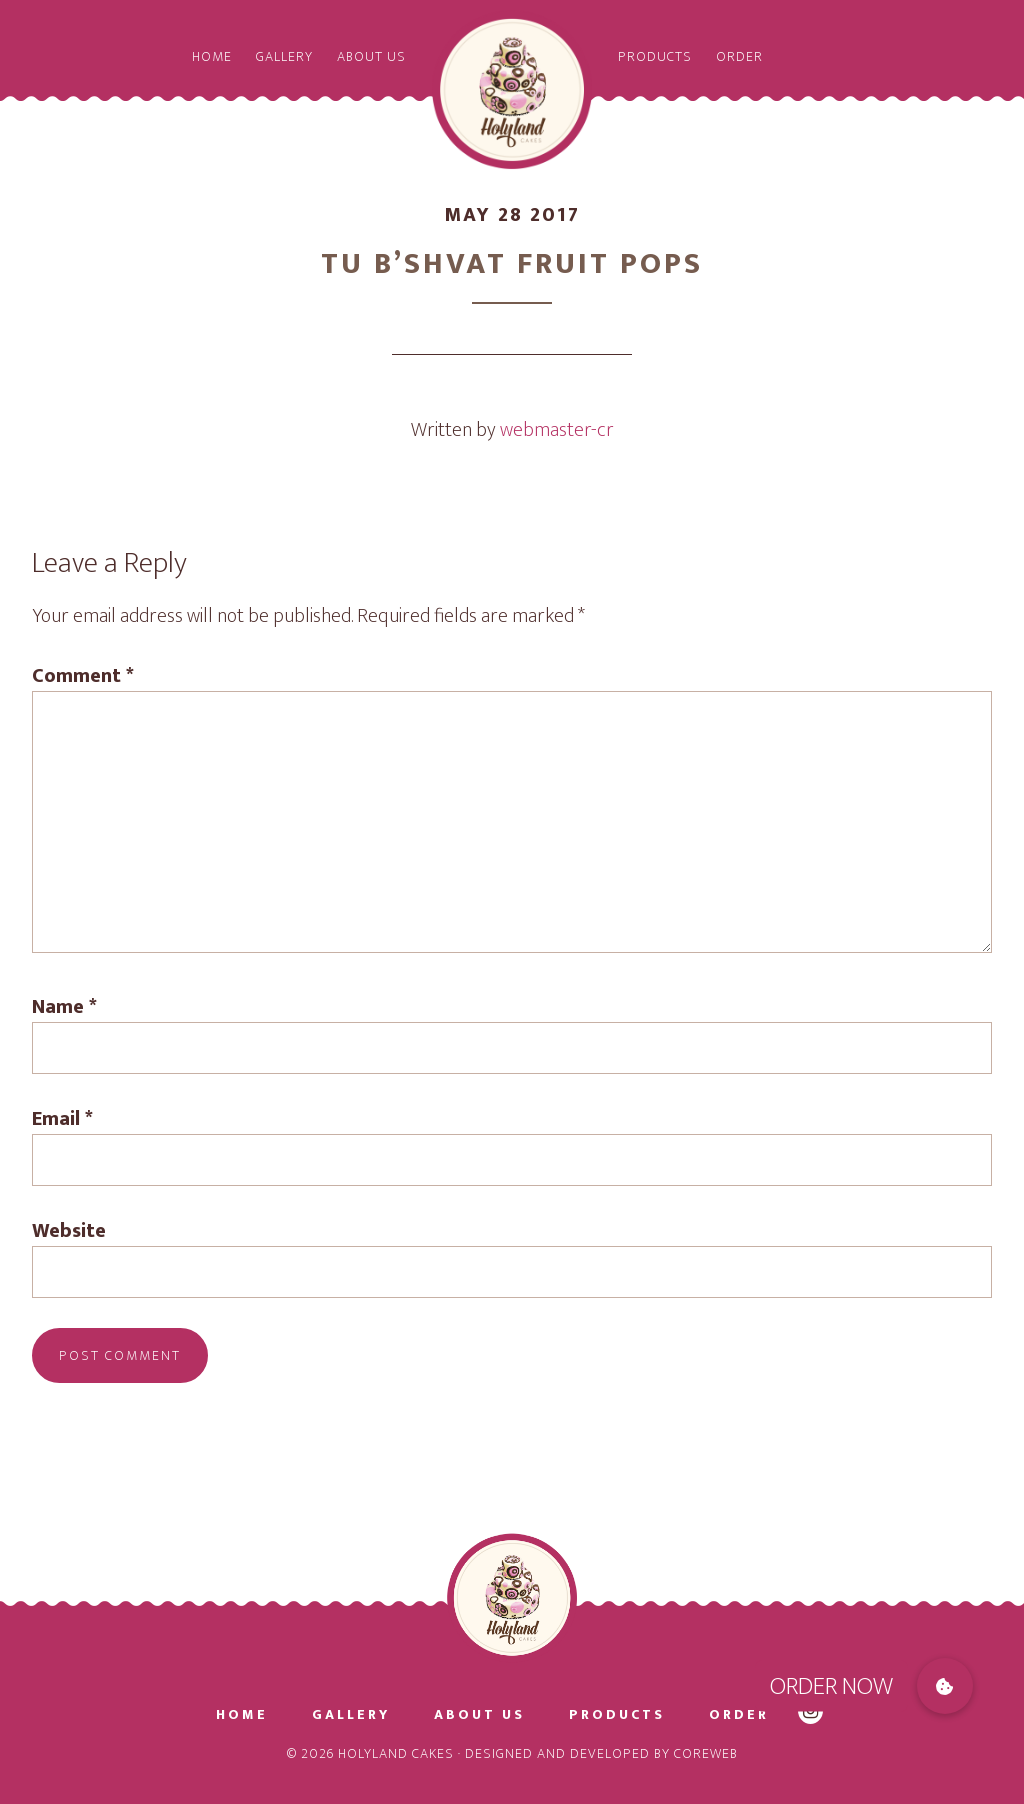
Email (62, 1119)
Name (64, 1007)
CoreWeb (706, 1753)
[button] (945, 1686)
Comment (83, 676)
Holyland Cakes (512, 90)
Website (69, 1231)
